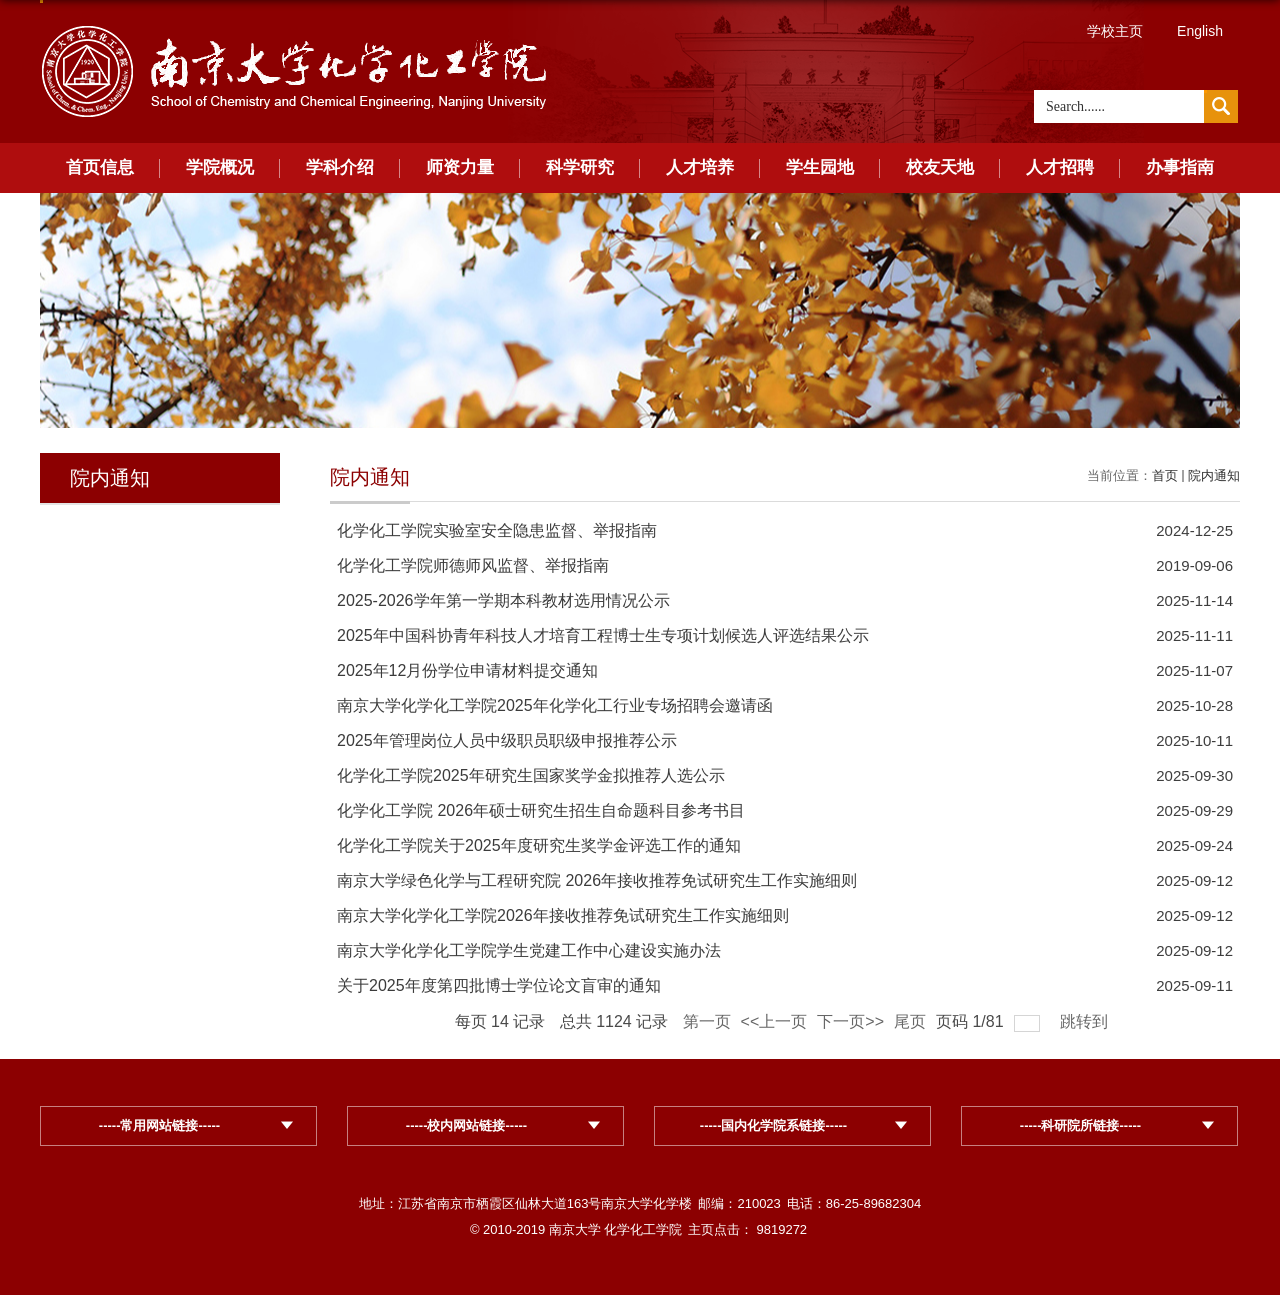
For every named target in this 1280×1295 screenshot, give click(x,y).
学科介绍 (340, 167)
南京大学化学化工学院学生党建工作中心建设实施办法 (529, 950)
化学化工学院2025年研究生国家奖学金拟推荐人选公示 (531, 775)
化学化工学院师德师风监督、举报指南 (473, 565)
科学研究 (580, 167)
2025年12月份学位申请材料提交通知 (467, 670)
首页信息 (100, 167)
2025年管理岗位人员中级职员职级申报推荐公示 (507, 740)
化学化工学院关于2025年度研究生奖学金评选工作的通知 (539, 845)
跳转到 (1086, 1021)
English (1200, 31)
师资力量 (460, 167)
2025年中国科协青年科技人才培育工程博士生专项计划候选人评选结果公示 (603, 635)
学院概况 (220, 167)
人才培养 (700, 167)
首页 (1165, 475)
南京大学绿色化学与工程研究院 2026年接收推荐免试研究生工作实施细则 (597, 880)
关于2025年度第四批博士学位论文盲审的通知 (499, 985)
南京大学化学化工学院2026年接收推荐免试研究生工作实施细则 (563, 915)
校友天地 (940, 167)
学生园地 (820, 167)
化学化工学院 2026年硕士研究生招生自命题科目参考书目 (541, 810)
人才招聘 (1060, 167)
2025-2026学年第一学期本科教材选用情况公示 (503, 600)
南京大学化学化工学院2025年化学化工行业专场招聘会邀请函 (555, 705)
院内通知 (1214, 475)
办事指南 (1180, 167)
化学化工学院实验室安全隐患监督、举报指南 (497, 530)
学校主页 (1115, 31)
